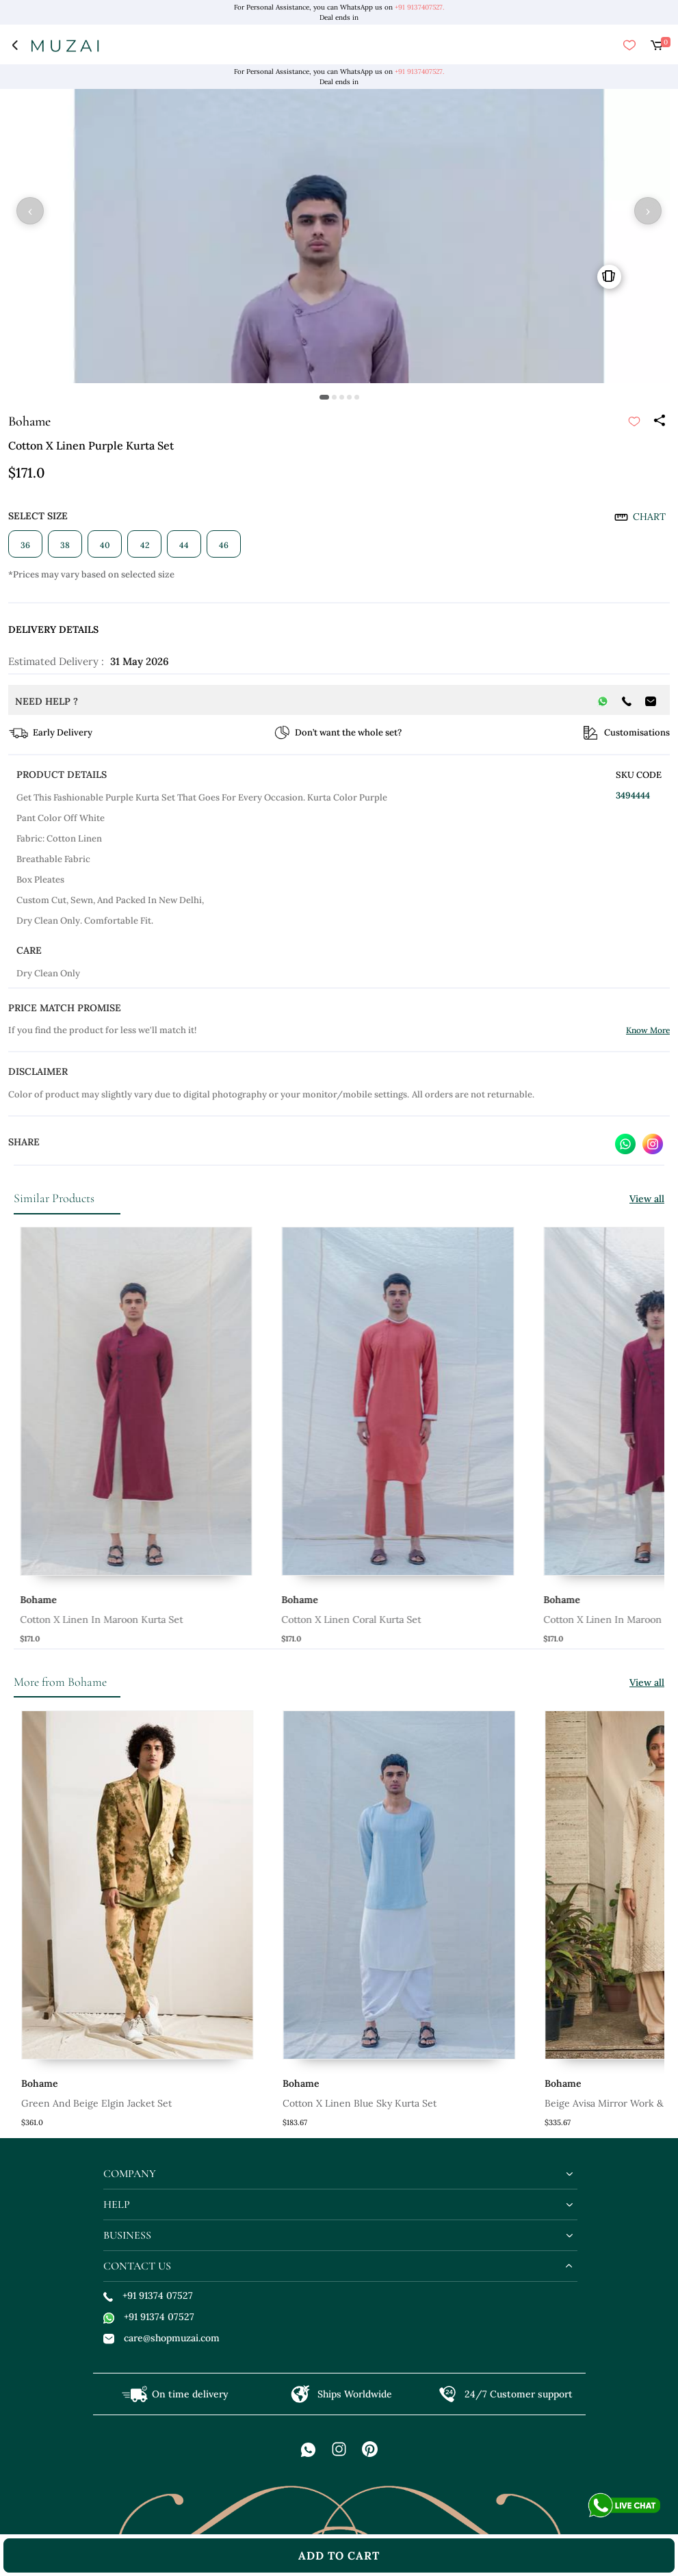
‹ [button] (30, 211)
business (127, 2235)
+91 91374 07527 (148, 2295)
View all (646, 1199)
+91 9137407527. (419, 7)
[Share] (659, 421)
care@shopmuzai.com (161, 2338)
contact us (137, 2266)
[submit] (634, 421)
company (129, 2174)
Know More (648, 1030)
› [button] (648, 211)
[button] (324, 397)
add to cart (339, 2555)
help (116, 2204)
